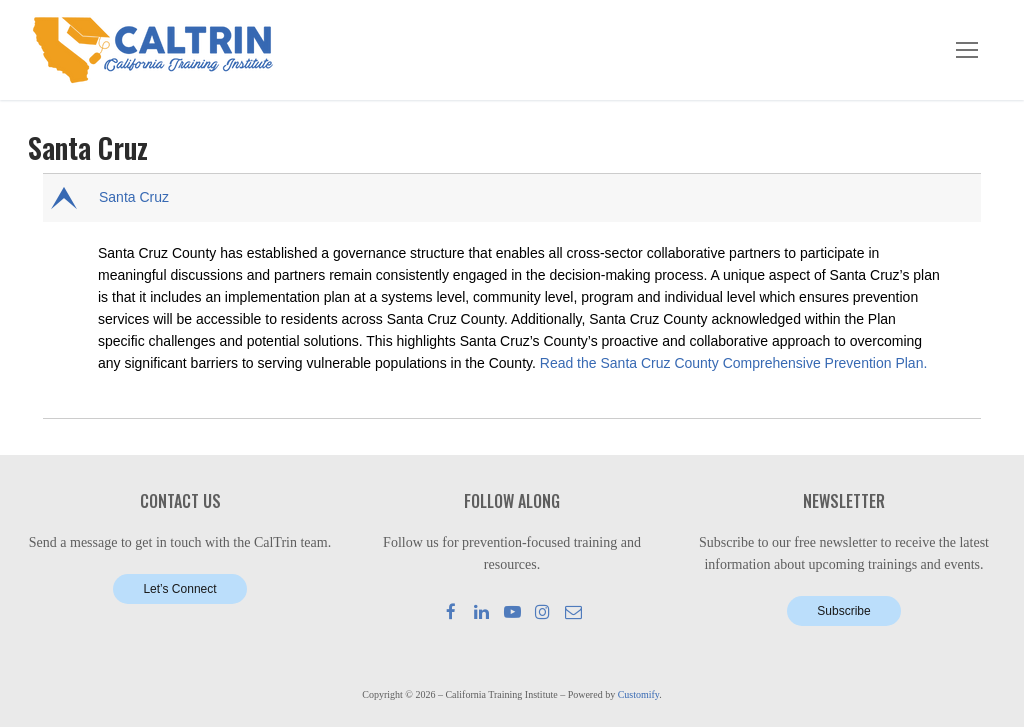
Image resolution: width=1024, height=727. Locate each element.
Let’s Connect (179, 589)
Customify (639, 694)
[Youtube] (512, 611)
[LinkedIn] (481, 611)
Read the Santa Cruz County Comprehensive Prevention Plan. (734, 363)
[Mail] (573, 611)
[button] (514, 198)
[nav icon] (967, 50)
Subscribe (843, 611)
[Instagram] (542, 611)
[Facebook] (451, 611)
